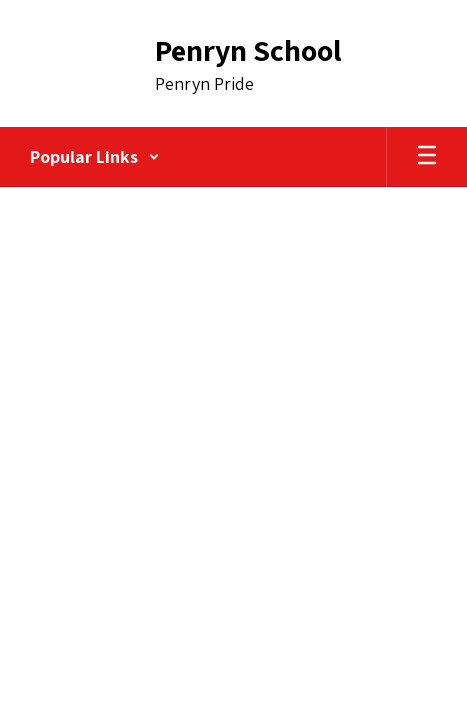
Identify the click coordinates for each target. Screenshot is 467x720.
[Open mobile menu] (427, 157)
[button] (95, 157)
